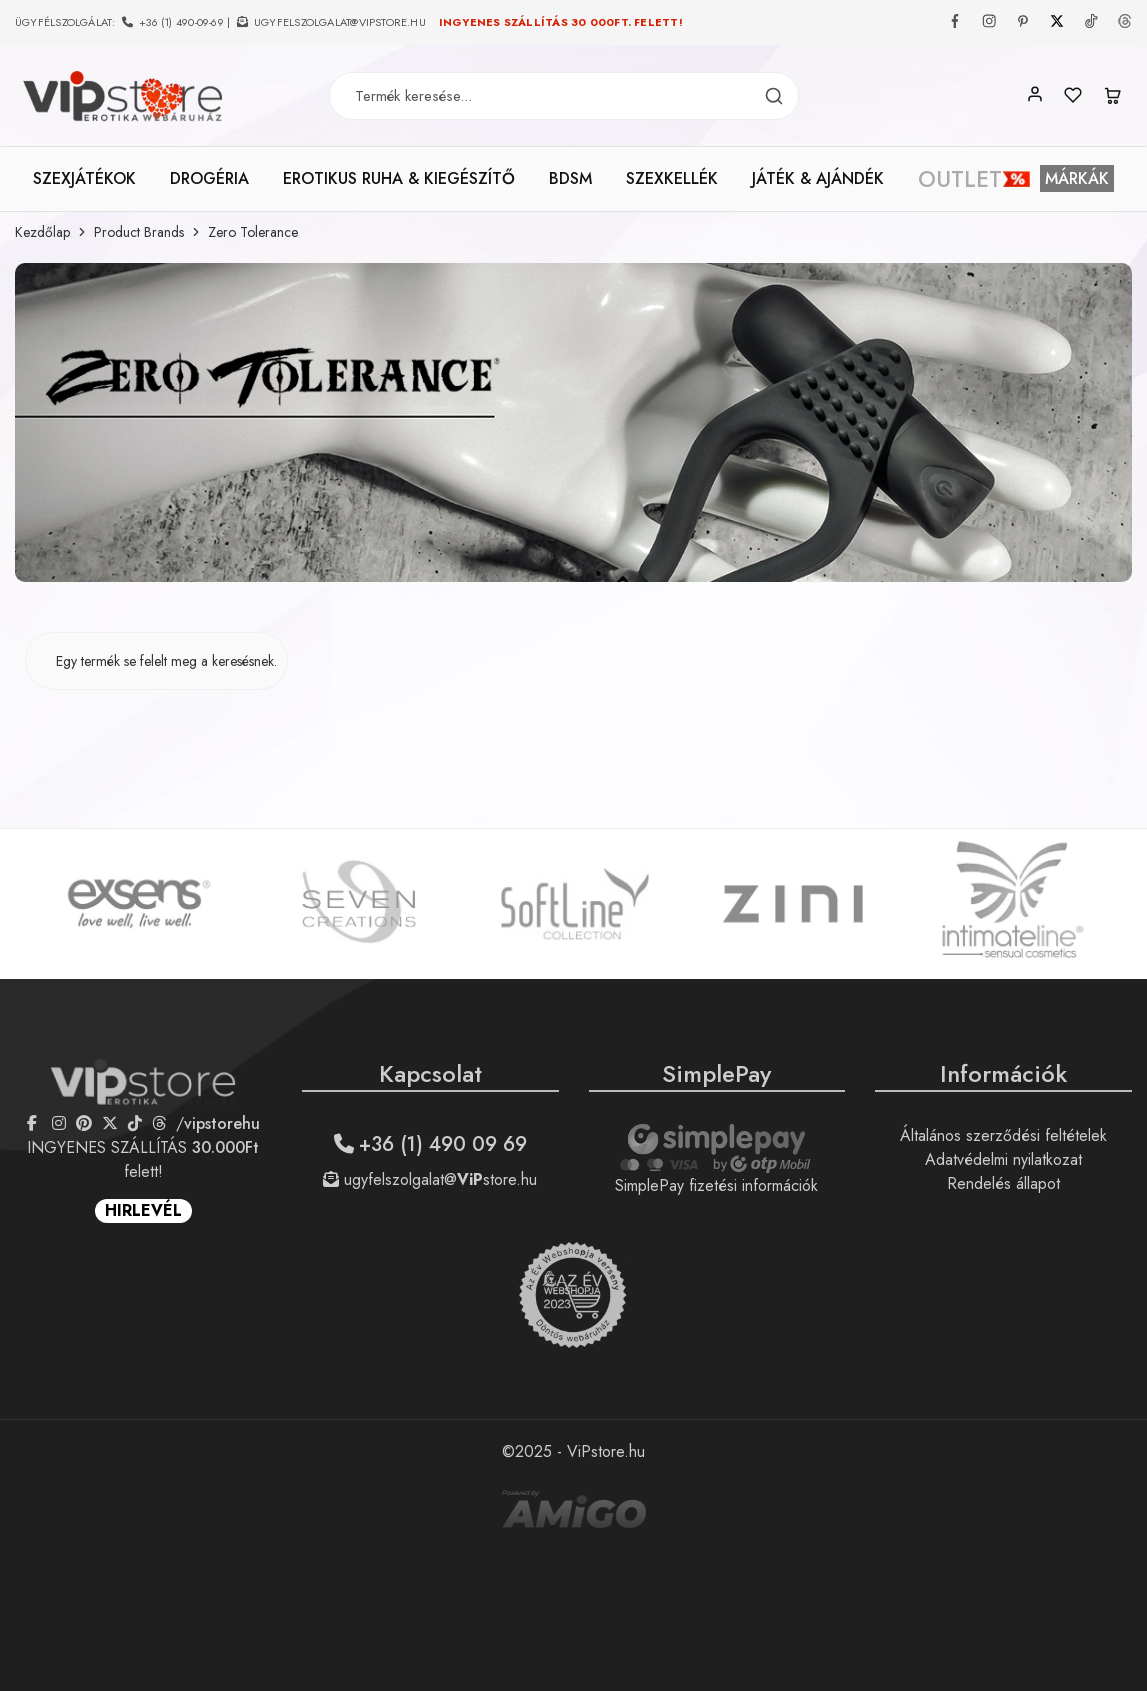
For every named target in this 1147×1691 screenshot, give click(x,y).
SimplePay (716, 1073)
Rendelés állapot (1003, 1183)
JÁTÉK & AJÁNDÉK (818, 179)
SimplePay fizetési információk (716, 1185)
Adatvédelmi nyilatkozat (1003, 1159)
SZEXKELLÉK (672, 179)
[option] (139, 904)
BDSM (570, 179)
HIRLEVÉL (143, 1210)
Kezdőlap (42, 232)
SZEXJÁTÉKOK (84, 179)
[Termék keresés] (774, 97)
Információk (1003, 1073)
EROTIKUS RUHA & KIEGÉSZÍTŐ (399, 179)
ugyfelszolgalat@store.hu (430, 1179)
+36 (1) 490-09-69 (181, 22)
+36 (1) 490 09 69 (430, 1144)
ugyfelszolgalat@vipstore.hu (340, 22)
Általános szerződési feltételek (1003, 1135)
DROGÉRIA (209, 179)
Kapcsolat (430, 1073)
